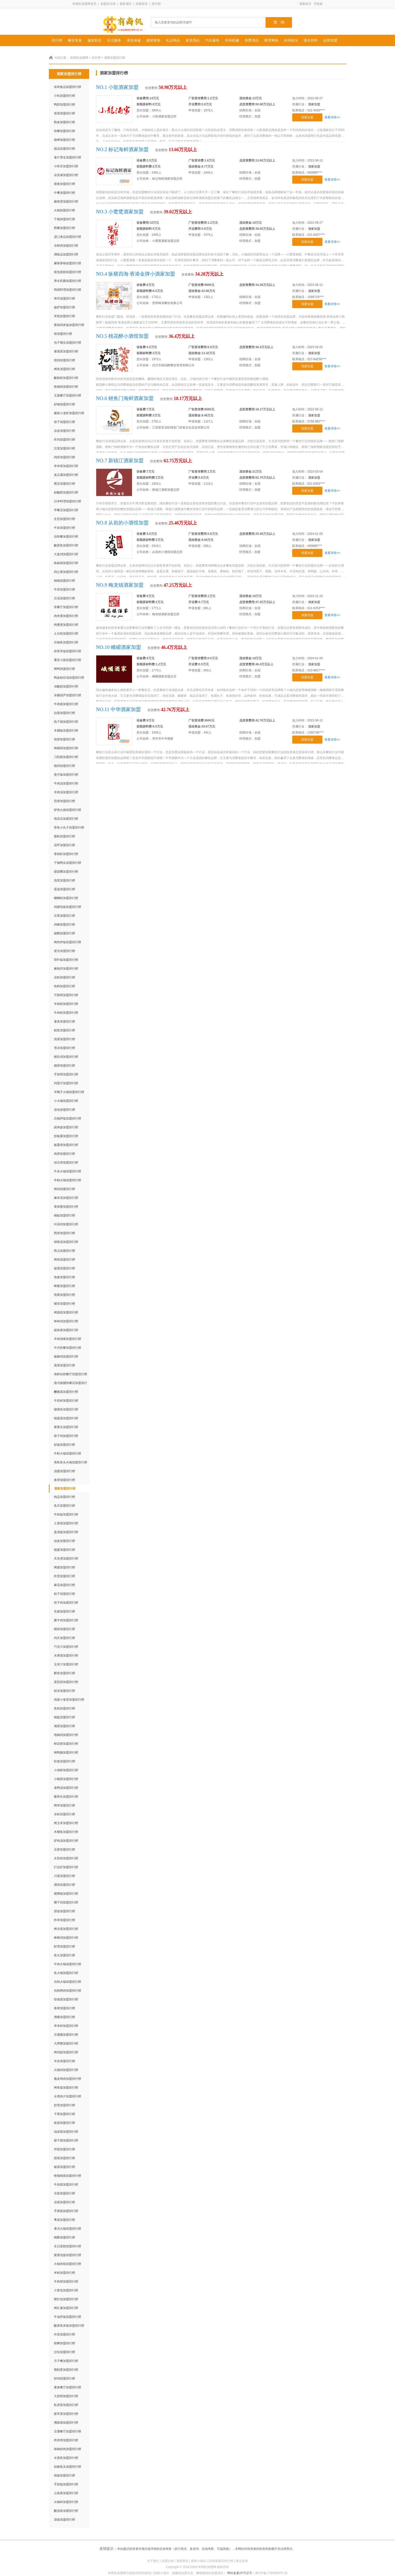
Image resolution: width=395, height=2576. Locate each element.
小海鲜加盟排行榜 (66, 1770)
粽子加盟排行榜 (64, 1594)
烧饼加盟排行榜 (64, 1065)
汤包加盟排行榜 (64, 1109)
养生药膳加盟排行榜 (67, 281)
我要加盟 (307, 117)
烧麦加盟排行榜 (64, 1549)
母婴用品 (252, 40)
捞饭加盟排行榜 (64, 1911)
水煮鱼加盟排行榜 (66, 2458)
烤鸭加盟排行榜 (64, 669)
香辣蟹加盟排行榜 (66, 1206)
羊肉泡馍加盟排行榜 (67, 1339)
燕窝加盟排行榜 (64, 1295)
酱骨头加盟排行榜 (66, 1796)
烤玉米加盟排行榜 (66, 1823)
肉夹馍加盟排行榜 (66, 616)
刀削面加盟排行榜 (66, 757)
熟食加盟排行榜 (64, 122)
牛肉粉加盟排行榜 (66, 1012)
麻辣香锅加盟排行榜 (67, 263)
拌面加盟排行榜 (64, 2149)
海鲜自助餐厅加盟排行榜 (70, 1374)
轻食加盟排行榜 (64, 1761)
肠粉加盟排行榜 (64, 836)
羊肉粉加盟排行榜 (66, 1004)
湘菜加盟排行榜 (64, 1726)
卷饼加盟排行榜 (64, 2008)
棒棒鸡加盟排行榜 (66, 1937)
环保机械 (232, 40)
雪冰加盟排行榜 (64, 1048)
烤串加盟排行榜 (64, 1805)
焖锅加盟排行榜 (64, 580)
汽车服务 (212, 40)
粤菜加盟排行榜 (64, 2220)
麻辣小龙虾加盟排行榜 (69, 413)
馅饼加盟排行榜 (64, 739)
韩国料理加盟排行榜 (67, 289)
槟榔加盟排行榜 (64, 2343)
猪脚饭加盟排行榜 (66, 1893)
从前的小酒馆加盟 (128, 522)
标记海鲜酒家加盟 (128, 149)
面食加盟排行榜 (64, 184)
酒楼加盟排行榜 (64, 2017)
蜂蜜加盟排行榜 (64, 1286)
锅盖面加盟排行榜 (66, 1418)
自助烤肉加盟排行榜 (67, 1990)
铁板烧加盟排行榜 (66, 563)
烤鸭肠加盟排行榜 (66, 1752)
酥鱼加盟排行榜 (64, 1673)
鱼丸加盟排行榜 (64, 1955)
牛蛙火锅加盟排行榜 (67, 1453)
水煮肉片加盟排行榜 (67, 2096)
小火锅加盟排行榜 (66, 1101)
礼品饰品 (173, 40)
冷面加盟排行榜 (64, 2193)
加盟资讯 (142, 4)
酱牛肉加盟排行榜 (66, 1620)
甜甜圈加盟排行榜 (66, 871)
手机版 (318, 4)
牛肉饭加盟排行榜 (66, 1514)
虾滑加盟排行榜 (64, 1946)
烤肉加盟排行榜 (64, 1259)
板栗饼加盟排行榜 (66, 1145)
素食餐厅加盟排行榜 (67, 2387)
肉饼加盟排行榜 (64, 1153)
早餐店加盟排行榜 (66, 510)
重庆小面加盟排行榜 (67, 660)
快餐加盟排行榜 (64, 131)
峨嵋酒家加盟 (126, 647)
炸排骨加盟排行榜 (66, 2440)
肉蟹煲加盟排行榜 (66, 624)
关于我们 (153, 2561)
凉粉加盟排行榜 (64, 977)
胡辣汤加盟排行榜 (66, 1242)
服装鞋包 (94, 40)
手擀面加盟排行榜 (66, 2211)
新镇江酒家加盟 (126, 460)
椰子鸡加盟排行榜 (66, 1902)
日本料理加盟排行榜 (67, 501)
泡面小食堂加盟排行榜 (69, 1699)
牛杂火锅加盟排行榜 (67, 1171)
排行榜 (156, 4)
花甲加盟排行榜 (64, 845)
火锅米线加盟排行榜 (67, 2264)
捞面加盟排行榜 (64, 2158)
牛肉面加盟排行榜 (66, 704)
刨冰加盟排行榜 (64, 1691)
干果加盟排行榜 (64, 2114)
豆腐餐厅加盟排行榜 (67, 2431)
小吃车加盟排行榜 (66, 166)
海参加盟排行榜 (64, 1277)
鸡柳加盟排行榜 (64, 924)
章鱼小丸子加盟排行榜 (69, 827)
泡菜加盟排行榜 (64, 1039)
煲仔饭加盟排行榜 (66, 774)
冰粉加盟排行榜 (64, 1814)
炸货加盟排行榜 (64, 1576)
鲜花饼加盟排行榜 (66, 1743)
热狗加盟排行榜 (64, 986)
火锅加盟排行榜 (64, 210)
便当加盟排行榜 (64, 951)
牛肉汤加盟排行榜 (66, 783)
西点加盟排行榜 (64, 1250)
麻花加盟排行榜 (64, 1585)
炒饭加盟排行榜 (64, 1444)
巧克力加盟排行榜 (66, 1646)
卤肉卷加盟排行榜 (66, 1330)
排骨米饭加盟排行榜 (67, 651)
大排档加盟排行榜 (66, 2396)
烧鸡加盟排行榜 (64, 766)
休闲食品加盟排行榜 (67, 87)
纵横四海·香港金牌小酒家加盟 (141, 274)
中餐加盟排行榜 (64, 192)
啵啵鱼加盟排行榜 (66, 1409)
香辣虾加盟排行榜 (66, 854)
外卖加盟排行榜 (64, 2334)
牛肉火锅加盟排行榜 (67, 1964)
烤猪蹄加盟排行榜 (66, 748)
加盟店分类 (108, 4)
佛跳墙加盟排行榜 (66, 2422)
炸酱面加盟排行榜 (66, 1392)
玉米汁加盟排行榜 (66, 1664)
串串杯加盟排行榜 (66, 2026)
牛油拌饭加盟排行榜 (67, 2317)
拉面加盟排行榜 (64, 713)
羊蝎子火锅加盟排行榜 (69, 1092)
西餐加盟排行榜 (64, 228)
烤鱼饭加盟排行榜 (66, 2087)
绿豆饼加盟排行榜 (66, 1162)
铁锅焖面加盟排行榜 (67, 2175)
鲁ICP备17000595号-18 (271, 2573)
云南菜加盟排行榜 (66, 2493)
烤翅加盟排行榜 (64, 1567)
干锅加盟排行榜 (64, 219)
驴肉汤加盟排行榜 (66, 1840)
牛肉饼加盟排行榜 (66, 2281)
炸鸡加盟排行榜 (64, 439)
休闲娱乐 (291, 40)
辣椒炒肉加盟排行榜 (67, 2449)
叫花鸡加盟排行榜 (66, 1224)
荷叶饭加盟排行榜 (66, 960)
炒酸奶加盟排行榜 (66, 492)
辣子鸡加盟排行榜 (66, 1436)
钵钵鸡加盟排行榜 (66, 1321)
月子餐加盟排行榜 (66, 2361)
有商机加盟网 (79, 57)
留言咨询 (242, 2561)
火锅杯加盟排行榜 (66, 2502)
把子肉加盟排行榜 (66, 1602)
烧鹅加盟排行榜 (64, 933)
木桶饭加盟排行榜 (66, 730)
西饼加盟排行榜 (64, 1233)
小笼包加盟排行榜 (66, 2290)
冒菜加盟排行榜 (64, 113)
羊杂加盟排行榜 (64, 2061)
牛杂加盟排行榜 (64, 528)
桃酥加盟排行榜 (64, 2237)
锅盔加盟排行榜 (64, 1717)
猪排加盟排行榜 (64, 1303)
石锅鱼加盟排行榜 (66, 642)
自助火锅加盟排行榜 (67, 1982)
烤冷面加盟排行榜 (66, 1929)
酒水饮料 (311, 40)
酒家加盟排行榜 (114, 57)
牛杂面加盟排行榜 (66, 2184)
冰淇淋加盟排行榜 (66, 175)
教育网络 (271, 40)
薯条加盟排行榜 (64, 1021)
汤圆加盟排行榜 (64, 1471)
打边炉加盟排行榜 (66, 1867)
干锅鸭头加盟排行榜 (67, 863)
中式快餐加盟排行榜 (67, 1347)
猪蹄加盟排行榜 (64, 1629)
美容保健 (134, 40)
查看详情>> (332, 117)
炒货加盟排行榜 (64, 2105)
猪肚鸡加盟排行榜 (66, 1057)
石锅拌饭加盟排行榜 (67, 1118)
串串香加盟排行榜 (66, 466)
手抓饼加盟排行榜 (66, 1074)
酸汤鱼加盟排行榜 (66, 2511)
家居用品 (193, 40)
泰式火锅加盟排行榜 (67, 2228)
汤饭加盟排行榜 (64, 2519)
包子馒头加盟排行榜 (67, 342)
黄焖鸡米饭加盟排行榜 (69, 325)
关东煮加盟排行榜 (66, 1558)
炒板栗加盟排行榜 (66, 1136)
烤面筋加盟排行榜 (66, 1312)
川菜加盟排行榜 (64, 1876)
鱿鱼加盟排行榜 (64, 1030)
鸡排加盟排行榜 (64, 457)
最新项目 (126, 4)
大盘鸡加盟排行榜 (66, 554)
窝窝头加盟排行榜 (66, 1427)
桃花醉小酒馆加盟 (128, 336)
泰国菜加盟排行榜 (66, 351)
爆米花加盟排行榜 (66, 1198)
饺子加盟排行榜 (64, 422)
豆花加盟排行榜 (64, 598)
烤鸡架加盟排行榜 (66, 2052)
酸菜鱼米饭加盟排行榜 (69, 2325)
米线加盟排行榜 (64, 316)
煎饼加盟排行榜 (64, 801)
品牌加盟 (330, 40)
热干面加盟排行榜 (66, 721)
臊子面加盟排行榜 (66, 2140)
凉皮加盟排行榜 (64, 431)
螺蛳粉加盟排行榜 (66, 898)
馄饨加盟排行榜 (64, 360)
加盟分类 (168, 2561)
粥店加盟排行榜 (64, 483)
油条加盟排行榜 (64, 1541)
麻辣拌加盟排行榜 (66, 968)
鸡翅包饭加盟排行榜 (67, 907)
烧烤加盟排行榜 (64, 140)
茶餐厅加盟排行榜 (66, 607)
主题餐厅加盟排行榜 (67, 395)
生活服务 (114, 40)
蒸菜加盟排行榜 (64, 1365)
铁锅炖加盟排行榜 (66, 386)
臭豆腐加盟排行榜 (66, 475)
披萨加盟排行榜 (64, 307)
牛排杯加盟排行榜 (66, 1400)
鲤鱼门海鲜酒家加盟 (131, 398)
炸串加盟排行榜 (64, 1920)
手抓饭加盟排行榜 (66, 2484)
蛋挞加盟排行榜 (64, 889)
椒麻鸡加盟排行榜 (66, 1356)
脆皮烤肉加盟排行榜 (67, 2078)
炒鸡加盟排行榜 (64, 2378)
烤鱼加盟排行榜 (64, 369)
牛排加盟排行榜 (64, 589)
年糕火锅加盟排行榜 (67, 1180)
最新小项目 (198, 2561)
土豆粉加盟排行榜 (66, 633)
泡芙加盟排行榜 (64, 880)
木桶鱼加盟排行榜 (66, 1832)
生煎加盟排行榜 (64, 519)
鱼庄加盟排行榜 (64, 1505)
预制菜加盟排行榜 (66, 2369)
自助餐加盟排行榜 (66, 536)
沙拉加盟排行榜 (64, 2352)
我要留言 (305, 4)
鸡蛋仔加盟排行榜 (66, 1083)
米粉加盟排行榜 (64, 2272)
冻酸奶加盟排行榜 (66, 686)
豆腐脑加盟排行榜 (66, 2034)
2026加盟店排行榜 (220, 2561)
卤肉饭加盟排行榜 (66, 1127)
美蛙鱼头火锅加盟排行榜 (70, 1462)
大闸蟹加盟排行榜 (66, 2043)
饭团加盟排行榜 (64, 1268)
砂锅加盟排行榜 (64, 404)
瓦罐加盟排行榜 (64, 1611)
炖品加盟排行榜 (64, 1497)
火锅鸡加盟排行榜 (66, 2070)
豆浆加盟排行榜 (64, 915)
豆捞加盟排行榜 (64, 1849)
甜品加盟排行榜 (64, 148)
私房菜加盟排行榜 (66, 2405)
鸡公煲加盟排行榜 (66, 572)
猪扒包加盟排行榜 (66, 2299)
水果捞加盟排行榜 (66, 1655)
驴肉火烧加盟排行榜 (67, 810)
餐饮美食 (75, 40)
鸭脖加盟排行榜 (64, 104)
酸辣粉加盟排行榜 (66, 378)
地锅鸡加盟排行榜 (66, 1735)
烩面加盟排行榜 (64, 2123)
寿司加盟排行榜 (64, 298)
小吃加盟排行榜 (64, 95)
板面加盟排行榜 (64, 2167)
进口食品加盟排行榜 (67, 237)
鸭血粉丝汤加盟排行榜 (69, 677)
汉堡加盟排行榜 (64, 448)
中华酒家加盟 (126, 709)
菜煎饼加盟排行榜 (66, 1682)
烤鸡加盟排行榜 (64, 1189)
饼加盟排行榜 (63, 334)
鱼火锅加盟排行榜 (66, 1973)
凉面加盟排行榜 (64, 2202)
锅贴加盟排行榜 (64, 1215)
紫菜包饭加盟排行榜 (67, 2255)
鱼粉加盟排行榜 (64, 1708)
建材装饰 (153, 40)
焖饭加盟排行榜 (64, 2475)
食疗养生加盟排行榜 (67, 157)
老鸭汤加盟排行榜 (66, 1788)
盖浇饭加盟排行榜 (66, 1532)
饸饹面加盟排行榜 (66, 1999)
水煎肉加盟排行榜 (66, 1858)
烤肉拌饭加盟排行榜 (67, 942)
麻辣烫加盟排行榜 (66, 201)
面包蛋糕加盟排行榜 (67, 272)
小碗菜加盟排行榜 (66, 1779)
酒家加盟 (314, 104)
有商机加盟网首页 (84, 4)
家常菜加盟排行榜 (66, 2414)
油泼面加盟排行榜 (66, 2131)
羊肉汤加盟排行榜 (66, 792)
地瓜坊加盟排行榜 (66, 818)
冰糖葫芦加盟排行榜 (67, 695)
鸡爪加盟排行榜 (64, 1638)
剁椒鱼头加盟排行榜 (67, 2466)
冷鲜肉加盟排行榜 (66, 245)
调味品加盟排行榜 (66, 254)
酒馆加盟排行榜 (64, 1885)
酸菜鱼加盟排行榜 (66, 545)
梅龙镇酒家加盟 (126, 585)
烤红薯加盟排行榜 (66, 2308)
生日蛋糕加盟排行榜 (67, 2246)
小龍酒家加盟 (123, 87)
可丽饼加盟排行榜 (66, 995)
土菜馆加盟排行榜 (66, 1523)
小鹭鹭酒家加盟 (126, 211)
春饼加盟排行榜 (64, 1480)
